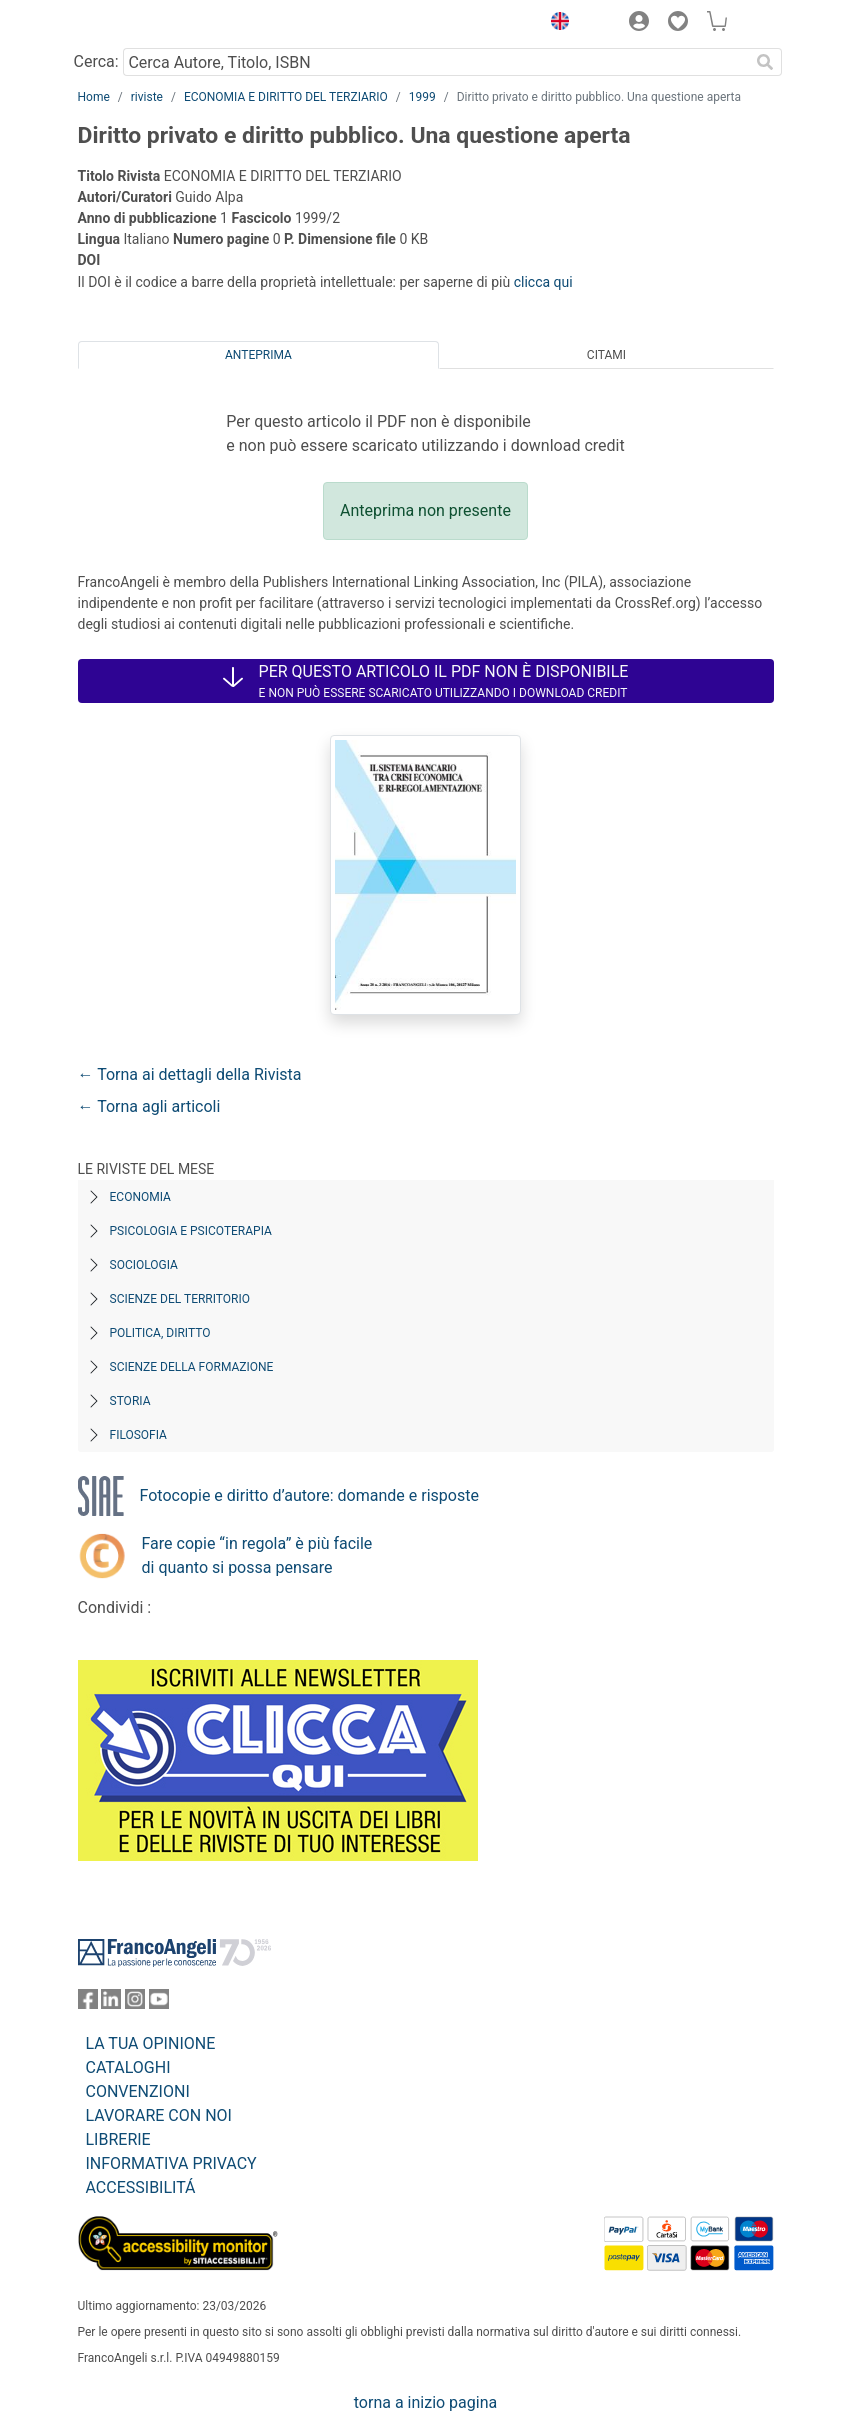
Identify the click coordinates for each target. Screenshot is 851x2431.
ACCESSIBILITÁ (141, 2187)
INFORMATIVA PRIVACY (171, 2163)
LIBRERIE (118, 2139)
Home (94, 97)
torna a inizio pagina (425, 2402)
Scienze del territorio (180, 1299)
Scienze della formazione (192, 1367)
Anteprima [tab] (258, 355)
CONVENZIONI (138, 2091)
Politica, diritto (160, 1333)
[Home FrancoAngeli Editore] (145, 24)
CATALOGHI (128, 2067)
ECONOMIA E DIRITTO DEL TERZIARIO (286, 97)
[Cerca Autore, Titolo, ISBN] (436, 62)
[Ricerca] (766, 62)
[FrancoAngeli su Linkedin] (111, 2003)
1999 (422, 97)
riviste (147, 97)
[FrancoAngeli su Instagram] (135, 2003)
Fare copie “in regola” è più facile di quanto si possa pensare (257, 1555)
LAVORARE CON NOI (159, 2115)
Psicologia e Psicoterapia (191, 1231)
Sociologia (144, 1265)
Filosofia (138, 1435)
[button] (556, 24)
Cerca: (96, 61)
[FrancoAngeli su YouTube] (159, 2003)
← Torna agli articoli (149, 1106)
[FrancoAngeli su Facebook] (88, 2003)
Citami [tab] (606, 355)
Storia (130, 1401)
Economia (140, 1197)
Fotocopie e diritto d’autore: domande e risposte (309, 1495)
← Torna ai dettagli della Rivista (190, 1074)
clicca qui (543, 282)
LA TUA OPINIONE (151, 2043)
